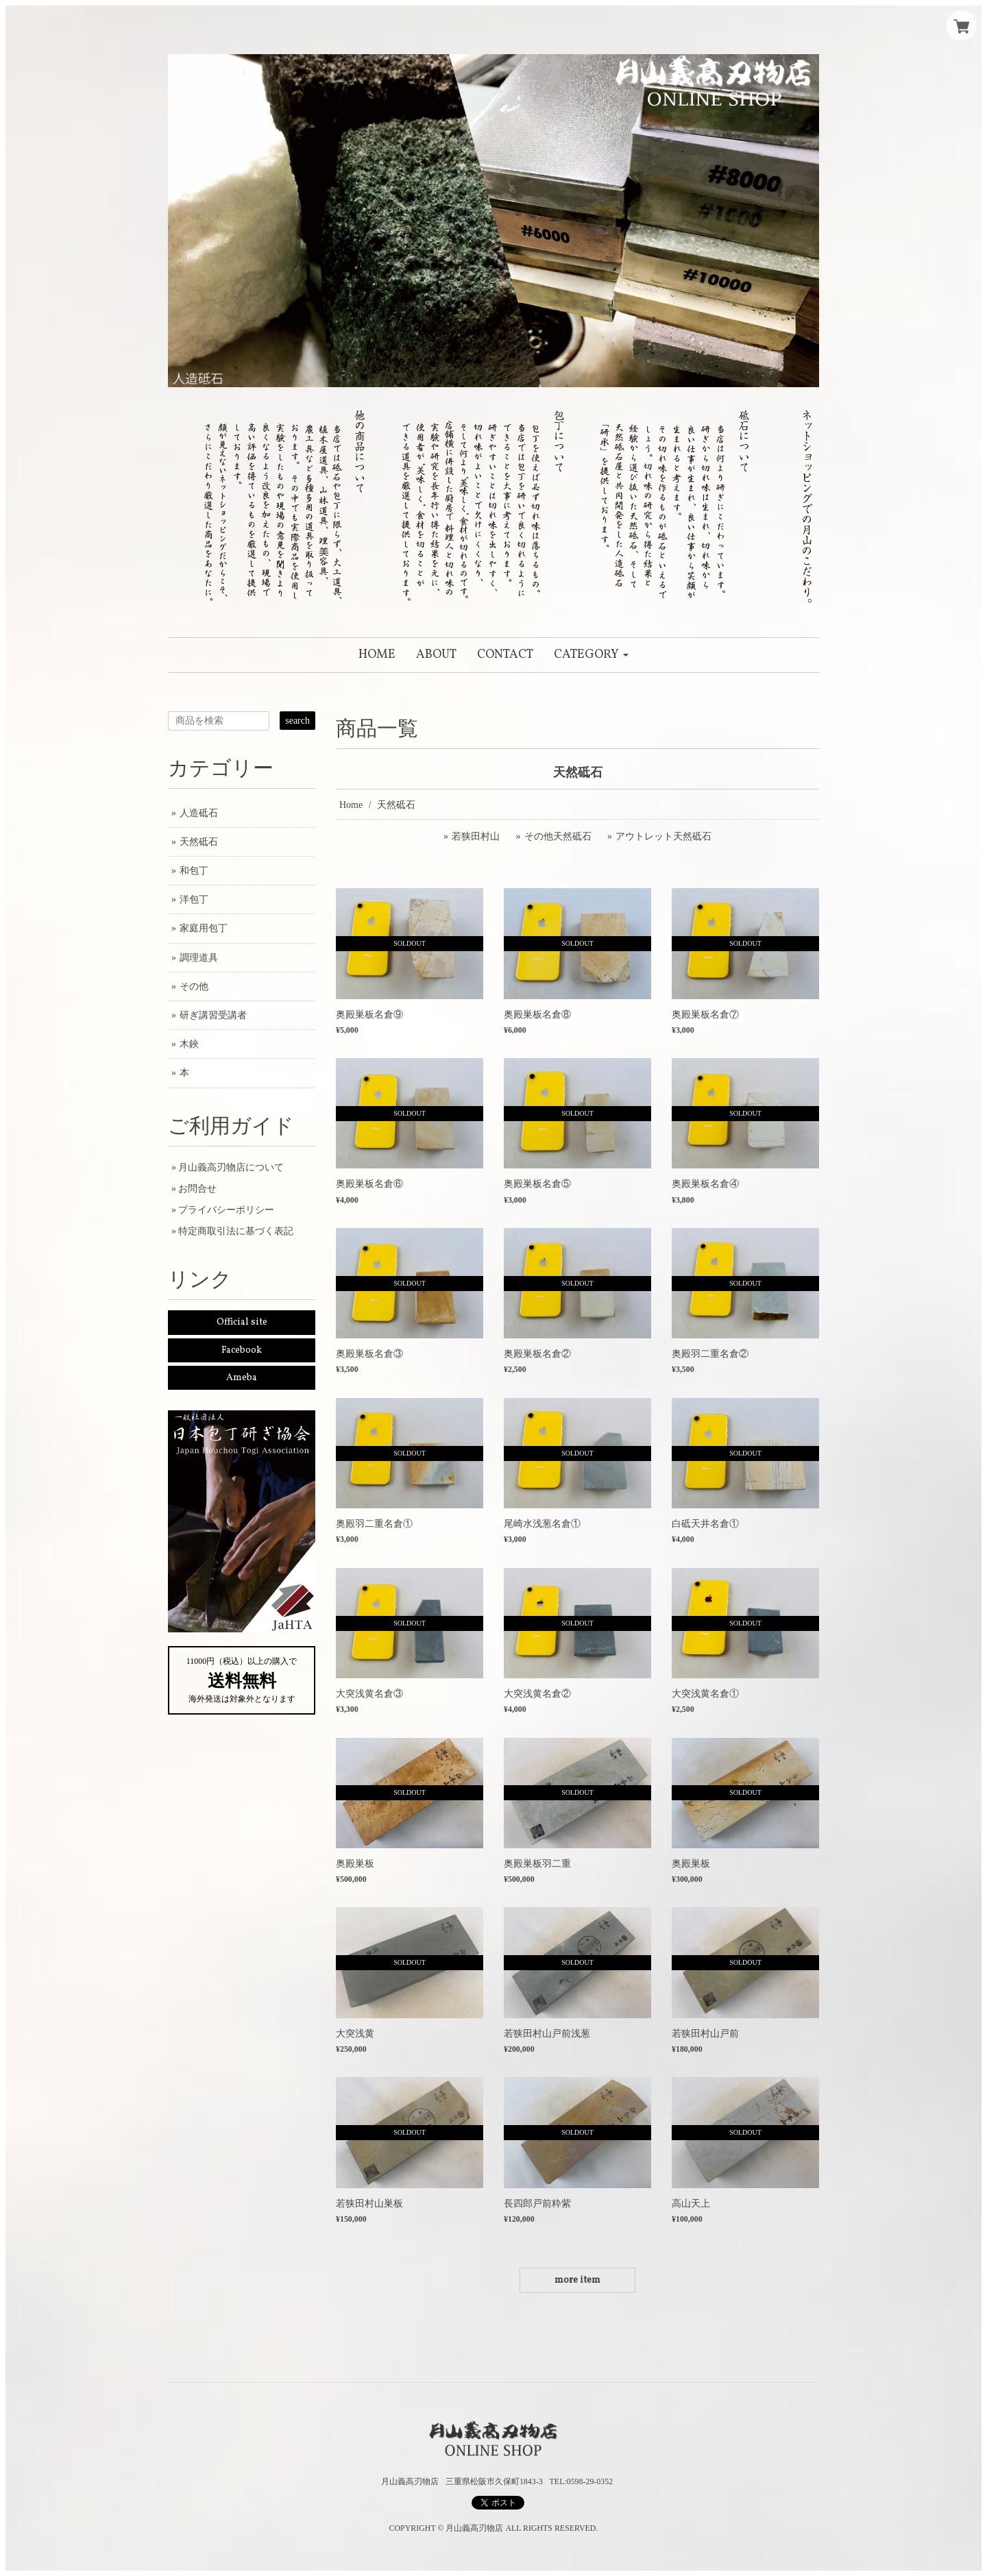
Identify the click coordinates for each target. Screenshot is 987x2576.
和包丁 (194, 871)
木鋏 (189, 1044)
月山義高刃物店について (231, 1167)
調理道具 (199, 958)
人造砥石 (199, 813)
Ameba (241, 1377)
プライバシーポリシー (226, 1210)
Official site (242, 1322)
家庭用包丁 (204, 928)
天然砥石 (199, 842)
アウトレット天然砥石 (663, 836)
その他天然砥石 (558, 836)
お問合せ (197, 1188)
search (297, 720)
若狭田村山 (476, 836)
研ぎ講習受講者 (213, 1015)
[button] (591, 655)
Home (351, 805)
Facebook (241, 1350)
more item (577, 2280)
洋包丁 (194, 899)
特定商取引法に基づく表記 (235, 1231)
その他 (194, 986)
